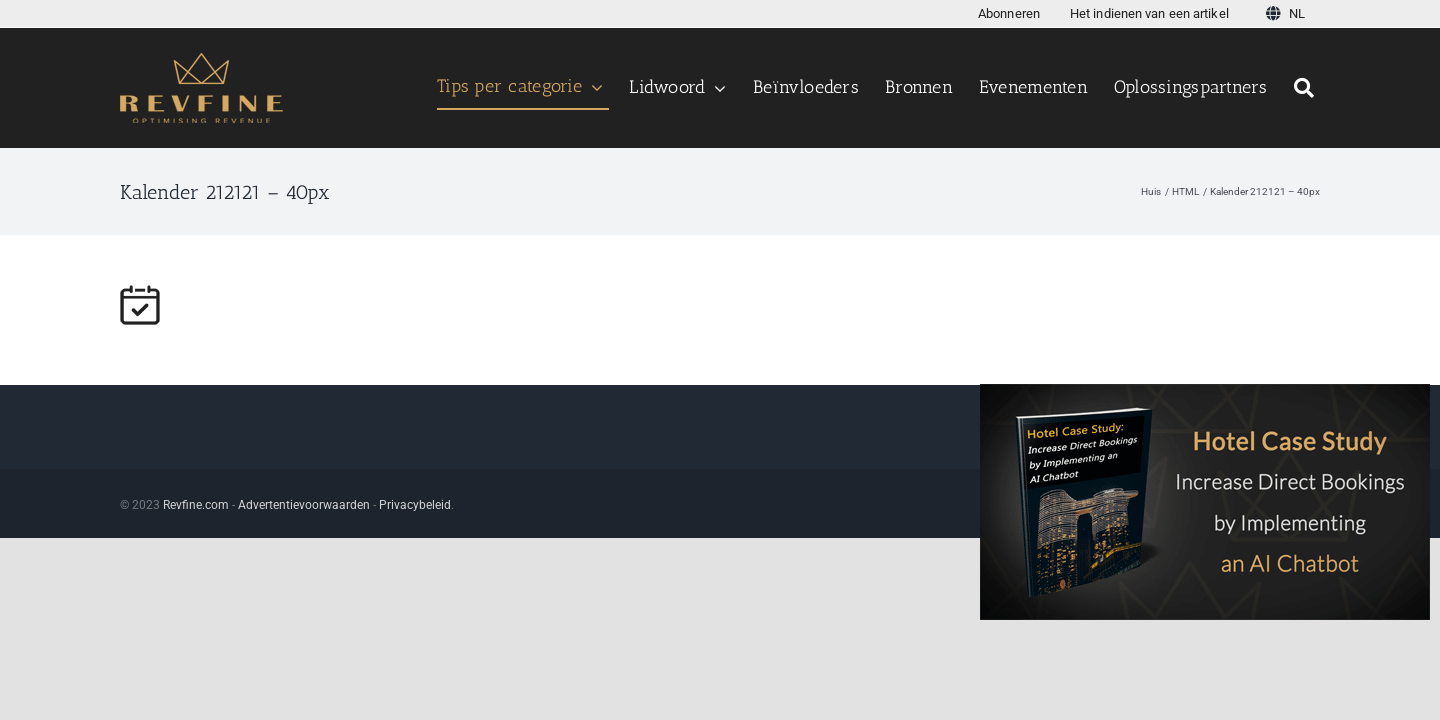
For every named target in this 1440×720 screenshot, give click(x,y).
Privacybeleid (415, 505)
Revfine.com (196, 505)
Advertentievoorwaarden (304, 505)
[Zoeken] (1307, 88)
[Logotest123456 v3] (201, 60)
